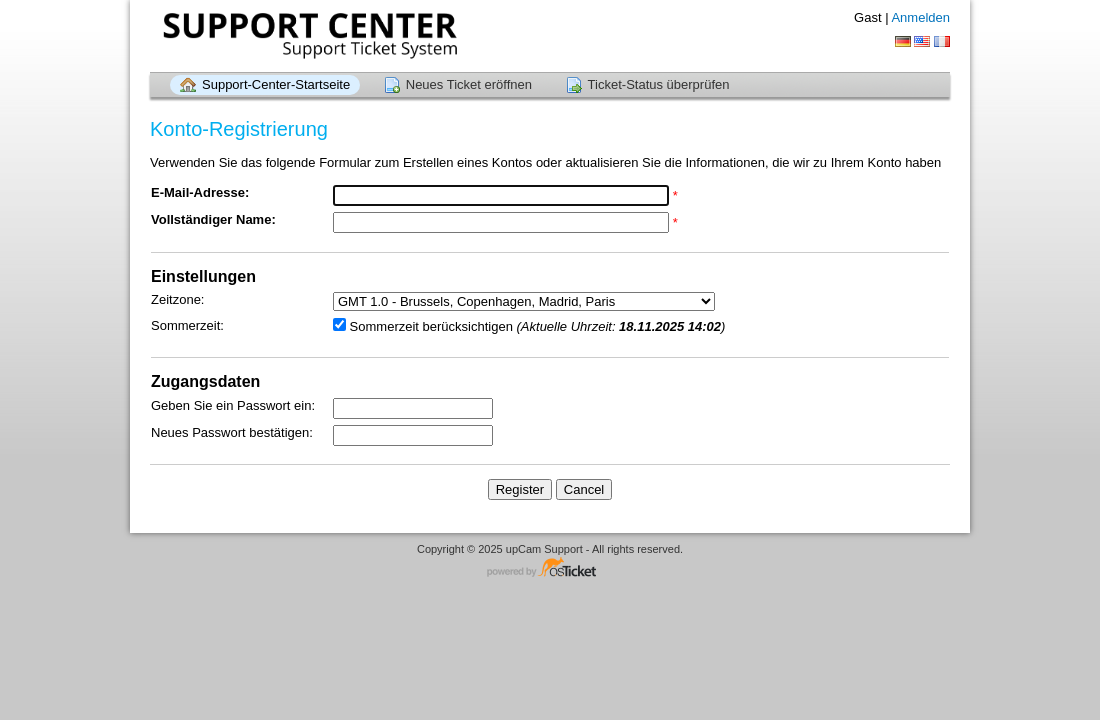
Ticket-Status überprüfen (659, 84)
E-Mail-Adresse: (200, 192)
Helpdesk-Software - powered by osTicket (550, 568)
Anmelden (920, 17)
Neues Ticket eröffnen (469, 84)
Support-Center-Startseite (276, 84)
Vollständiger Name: (213, 219)
